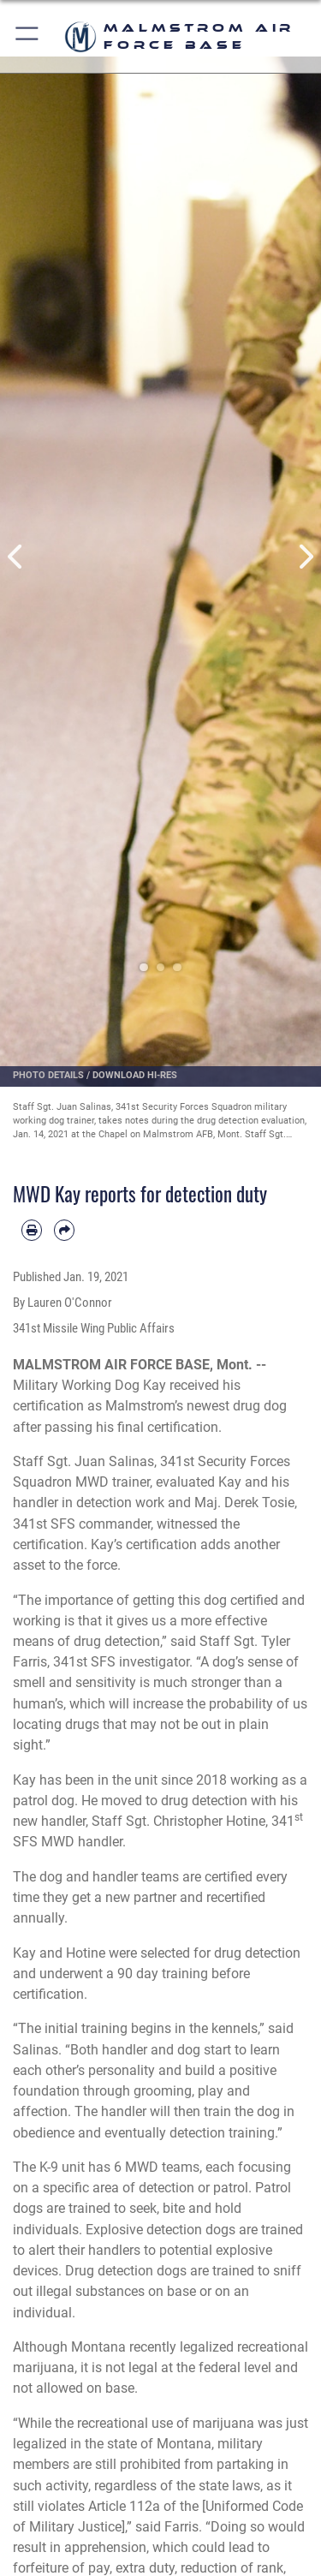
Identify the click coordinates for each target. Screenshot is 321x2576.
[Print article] (31, 1229)
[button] (28, 36)
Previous (16, 557)
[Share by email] (64, 1229)
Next (305, 557)
